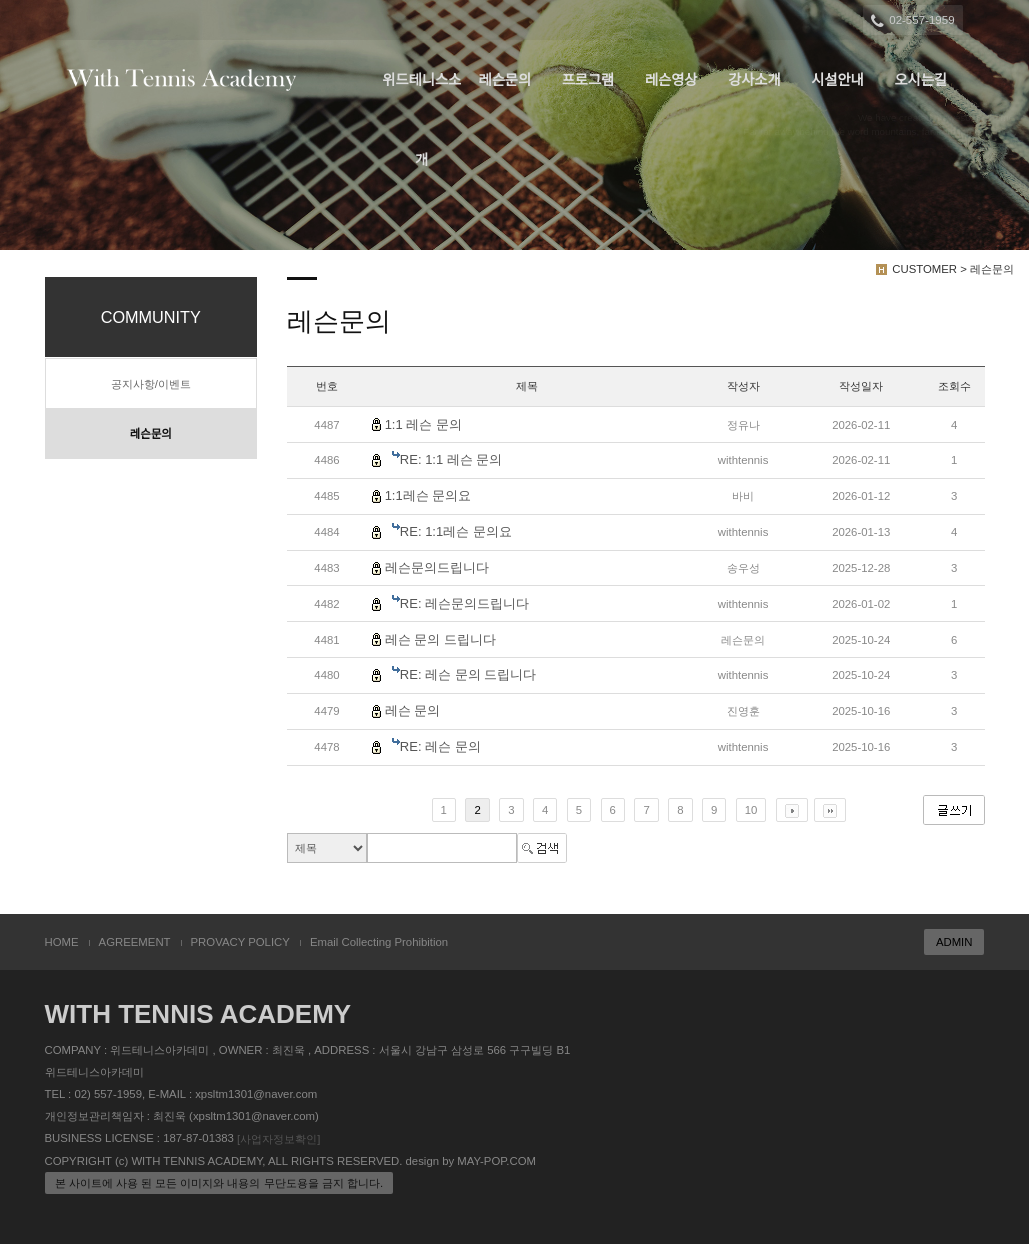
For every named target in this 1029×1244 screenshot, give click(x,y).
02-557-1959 (913, 21)
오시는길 (920, 80)
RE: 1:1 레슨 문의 (451, 459)
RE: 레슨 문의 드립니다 (468, 674)
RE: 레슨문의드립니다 (464, 603)
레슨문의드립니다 (437, 567)
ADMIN (954, 942)
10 (751, 810)
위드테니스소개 (421, 96)
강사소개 (754, 80)
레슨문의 (505, 80)
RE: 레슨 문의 (440, 746)
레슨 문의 (413, 710)
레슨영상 (671, 80)
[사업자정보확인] (278, 1139)
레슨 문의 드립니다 (440, 639)
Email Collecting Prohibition (379, 942)
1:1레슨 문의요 (428, 495)
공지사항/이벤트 (151, 384)
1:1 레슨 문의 (423, 424)
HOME (62, 942)
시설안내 (837, 80)
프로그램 (588, 80)
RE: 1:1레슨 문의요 (456, 531)
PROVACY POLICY (240, 942)
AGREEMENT (135, 942)
